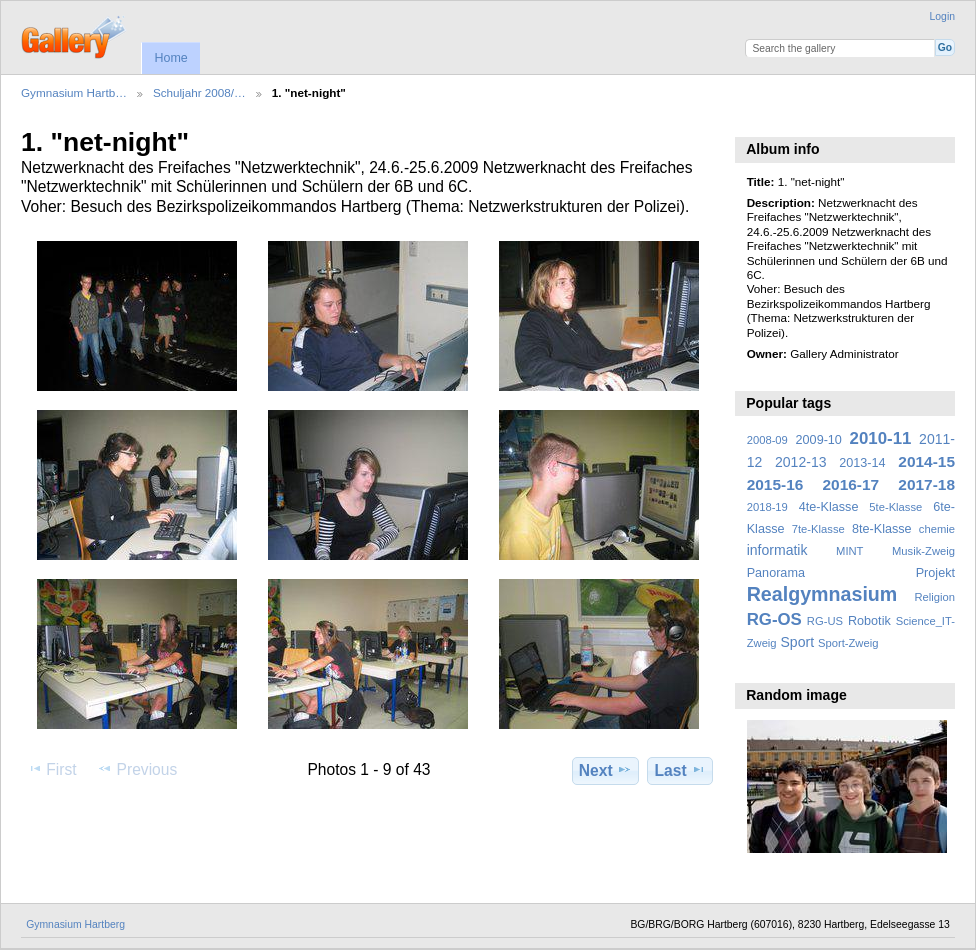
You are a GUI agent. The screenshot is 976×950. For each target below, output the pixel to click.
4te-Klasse (829, 507)
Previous (137, 769)
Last (680, 770)
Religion (934, 597)
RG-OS (774, 619)
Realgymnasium (822, 594)
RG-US (825, 621)
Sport (798, 642)
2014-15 (926, 461)
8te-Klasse (882, 529)
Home (170, 58)
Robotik (869, 621)
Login (942, 16)
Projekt (935, 573)
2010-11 (881, 438)
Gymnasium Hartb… (74, 92)
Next (605, 770)
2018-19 (767, 507)
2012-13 (801, 462)
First (51, 769)
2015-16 (775, 484)
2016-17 (851, 484)
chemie (937, 529)
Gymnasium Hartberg (75, 924)
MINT (849, 551)
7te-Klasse (818, 529)
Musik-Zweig (923, 551)
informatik (777, 550)
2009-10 (819, 440)
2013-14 (862, 463)
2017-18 (926, 484)
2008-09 (767, 440)
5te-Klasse (895, 507)
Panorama (776, 573)
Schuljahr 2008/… (199, 92)
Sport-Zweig (848, 643)
